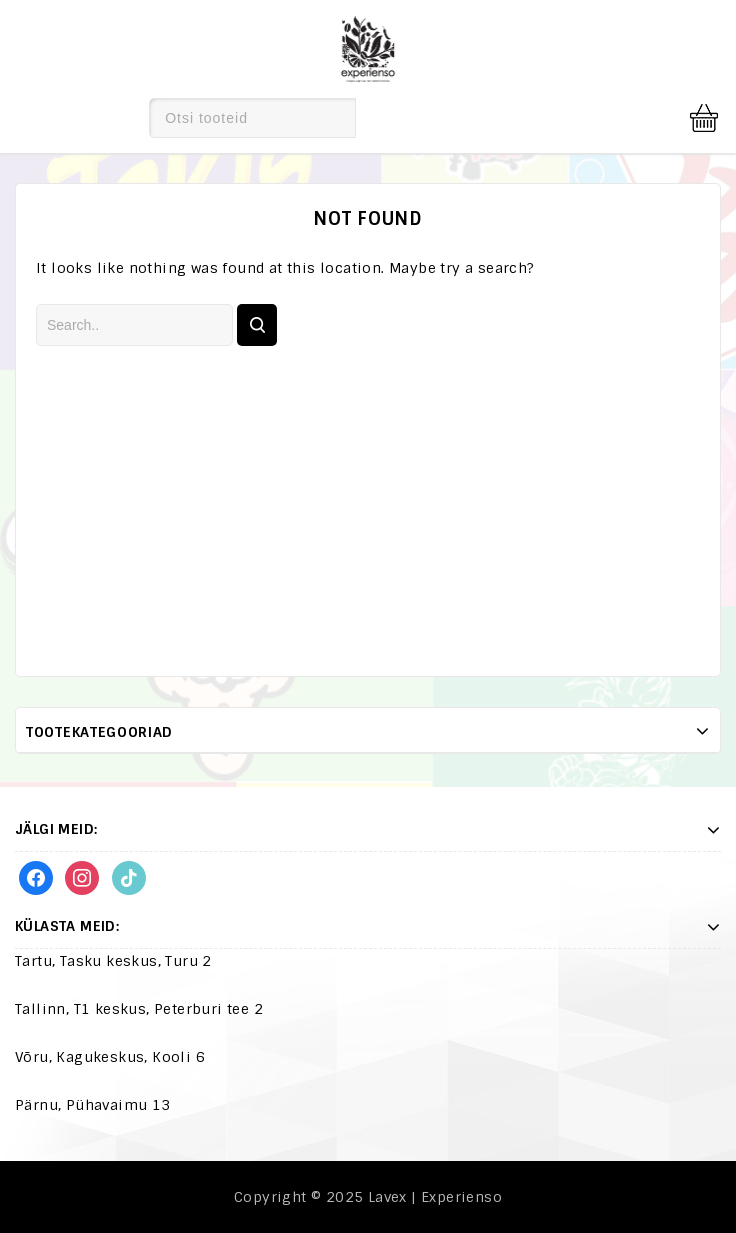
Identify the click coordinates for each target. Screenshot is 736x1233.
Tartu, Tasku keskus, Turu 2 (113, 961)
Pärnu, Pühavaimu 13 (93, 1105)
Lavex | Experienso (435, 1197)
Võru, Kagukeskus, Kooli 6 (110, 1057)
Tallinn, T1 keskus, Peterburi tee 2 (139, 1009)
